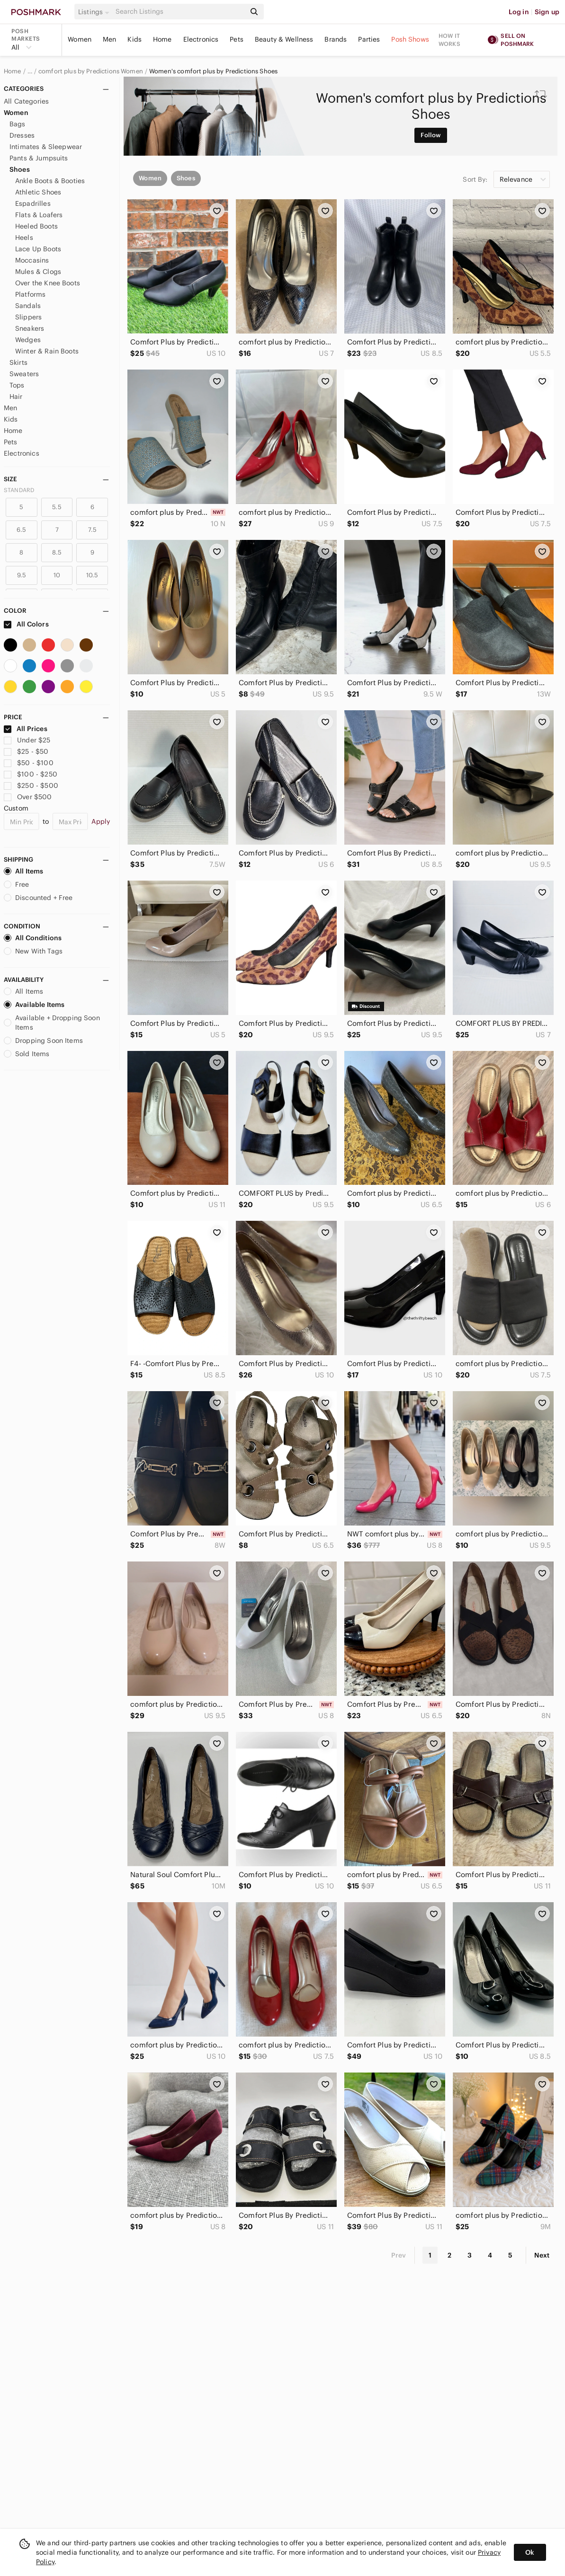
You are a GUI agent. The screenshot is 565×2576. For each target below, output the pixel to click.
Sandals (28, 305)
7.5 (92, 530)
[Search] (179, 11)
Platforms (30, 294)
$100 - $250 (30, 774)
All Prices (25, 728)
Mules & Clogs (38, 271)
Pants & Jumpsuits (38, 158)
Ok (529, 2552)
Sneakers (29, 328)
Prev (398, 2255)
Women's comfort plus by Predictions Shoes (213, 71)
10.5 (92, 575)
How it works (449, 39)
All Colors (26, 624)
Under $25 (27, 740)
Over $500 (28, 797)
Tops (17, 385)
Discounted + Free (38, 897)
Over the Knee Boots (47, 283)
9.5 (21, 575)
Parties (369, 39)
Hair (16, 396)
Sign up (547, 12)
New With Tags (33, 951)
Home (162, 39)
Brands (335, 39)
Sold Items (27, 1054)
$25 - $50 (26, 751)
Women (79, 39)
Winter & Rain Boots (47, 351)
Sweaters (24, 374)
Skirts (18, 362)
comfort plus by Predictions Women (90, 71)
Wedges (28, 339)
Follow (431, 135)
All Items (23, 871)
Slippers (28, 317)
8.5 (57, 552)
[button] (95, 12)
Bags (17, 124)
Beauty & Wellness (284, 39)
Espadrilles (33, 203)
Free (16, 884)
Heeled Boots (36, 226)
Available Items (34, 1004)
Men (109, 39)
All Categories (26, 101)
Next (541, 2255)
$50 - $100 (29, 763)
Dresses (22, 135)
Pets (236, 39)
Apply (100, 821)
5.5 (56, 507)
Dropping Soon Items (43, 1040)
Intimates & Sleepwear (45, 146)
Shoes (19, 169)
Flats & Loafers (39, 215)
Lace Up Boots (38, 249)
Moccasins (32, 260)
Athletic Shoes (38, 192)
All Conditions (33, 938)
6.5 (21, 530)
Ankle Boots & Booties (50, 180)
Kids (134, 39)
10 (57, 575)
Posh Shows (410, 39)
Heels (24, 237)
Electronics (201, 39)
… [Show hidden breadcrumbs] (29, 71)
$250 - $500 (31, 785)
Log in (519, 12)
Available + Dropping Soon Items (52, 1023)
